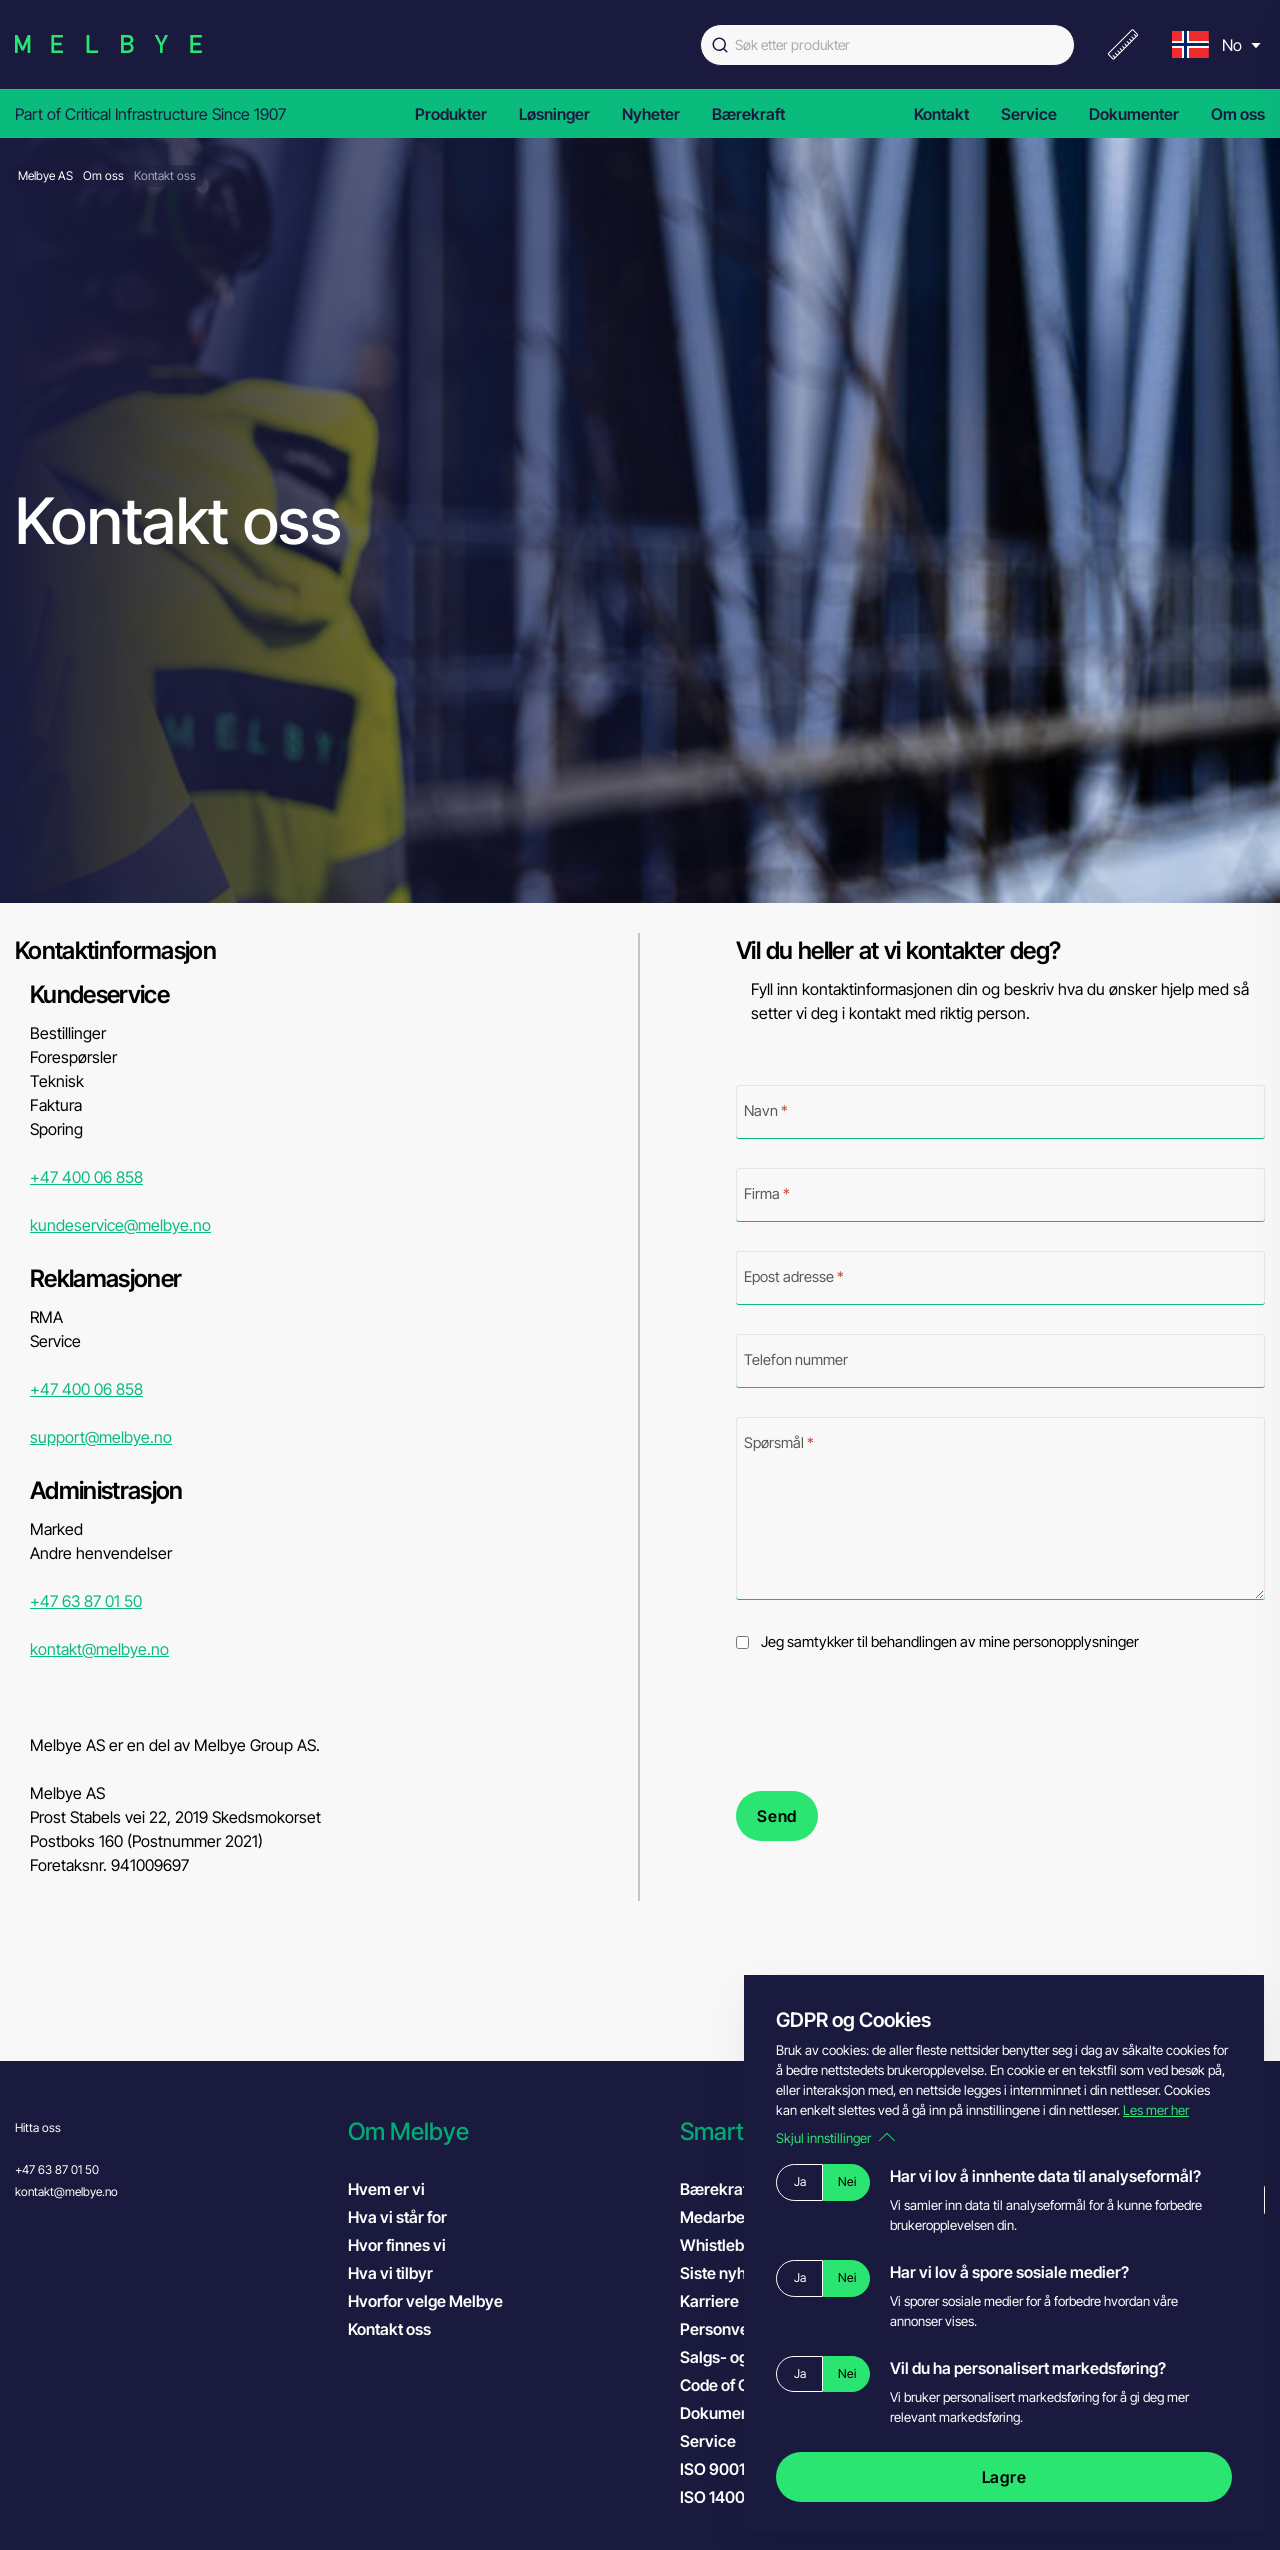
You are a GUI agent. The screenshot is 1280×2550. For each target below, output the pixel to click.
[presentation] (888, 1722)
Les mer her (1156, 2110)
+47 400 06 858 (86, 1177)
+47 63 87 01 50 (86, 1601)
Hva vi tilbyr (390, 2273)
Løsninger (554, 114)
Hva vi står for (397, 2217)
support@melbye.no (101, 1437)
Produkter (451, 114)
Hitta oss (38, 2127)
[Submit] (718, 45)
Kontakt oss (389, 2329)
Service (1029, 114)
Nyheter (651, 114)
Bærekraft (748, 114)
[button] (504, 2131)
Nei (847, 2181)
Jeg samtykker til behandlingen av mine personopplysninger (950, 1642)
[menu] (1214, 44)
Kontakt (941, 114)
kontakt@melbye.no (99, 1649)
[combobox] (887, 45)
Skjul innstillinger (835, 2138)
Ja (800, 2181)
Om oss (1238, 114)
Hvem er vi (386, 2189)
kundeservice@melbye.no (120, 1225)
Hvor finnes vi (397, 2245)
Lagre (1004, 2477)
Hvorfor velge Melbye (425, 2301)
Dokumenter (1134, 114)
